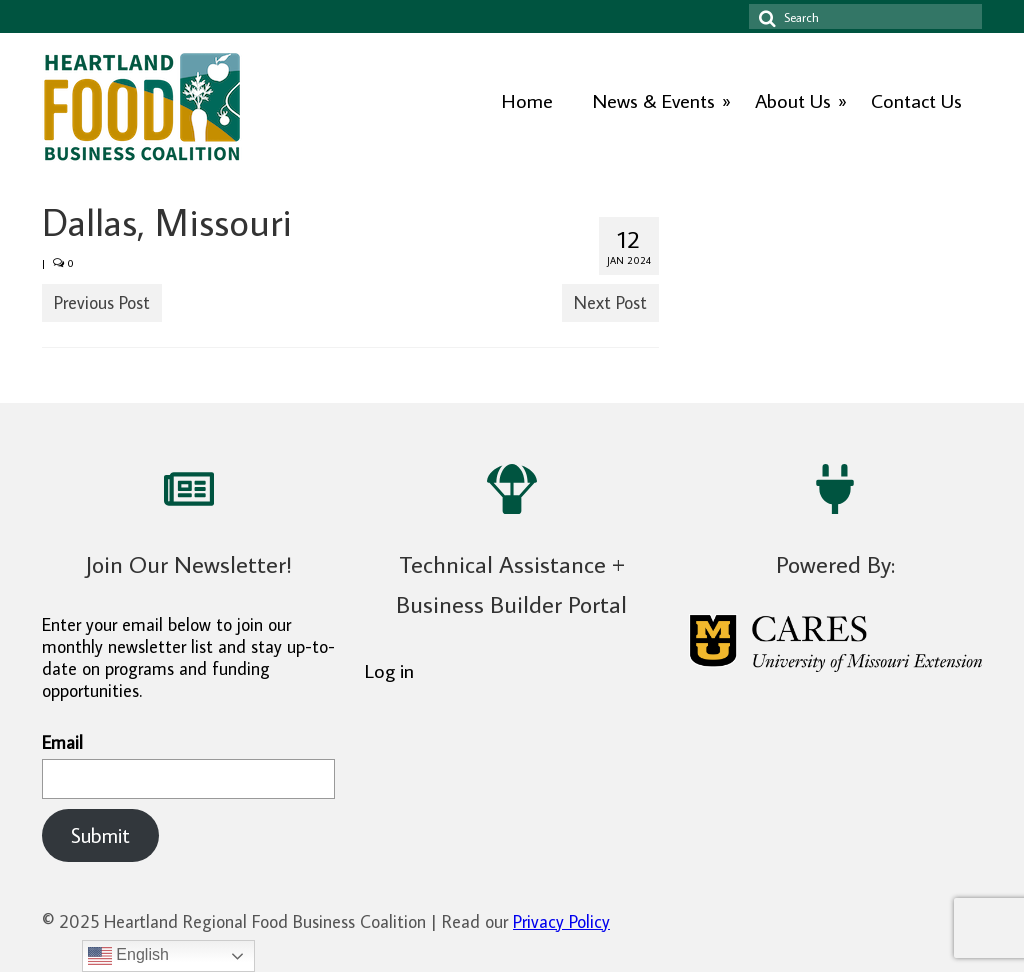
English (128, 956)
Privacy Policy (561, 921)
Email (188, 765)
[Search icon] (764, 16)
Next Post (610, 302)
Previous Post (102, 302)
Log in (389, 670)
